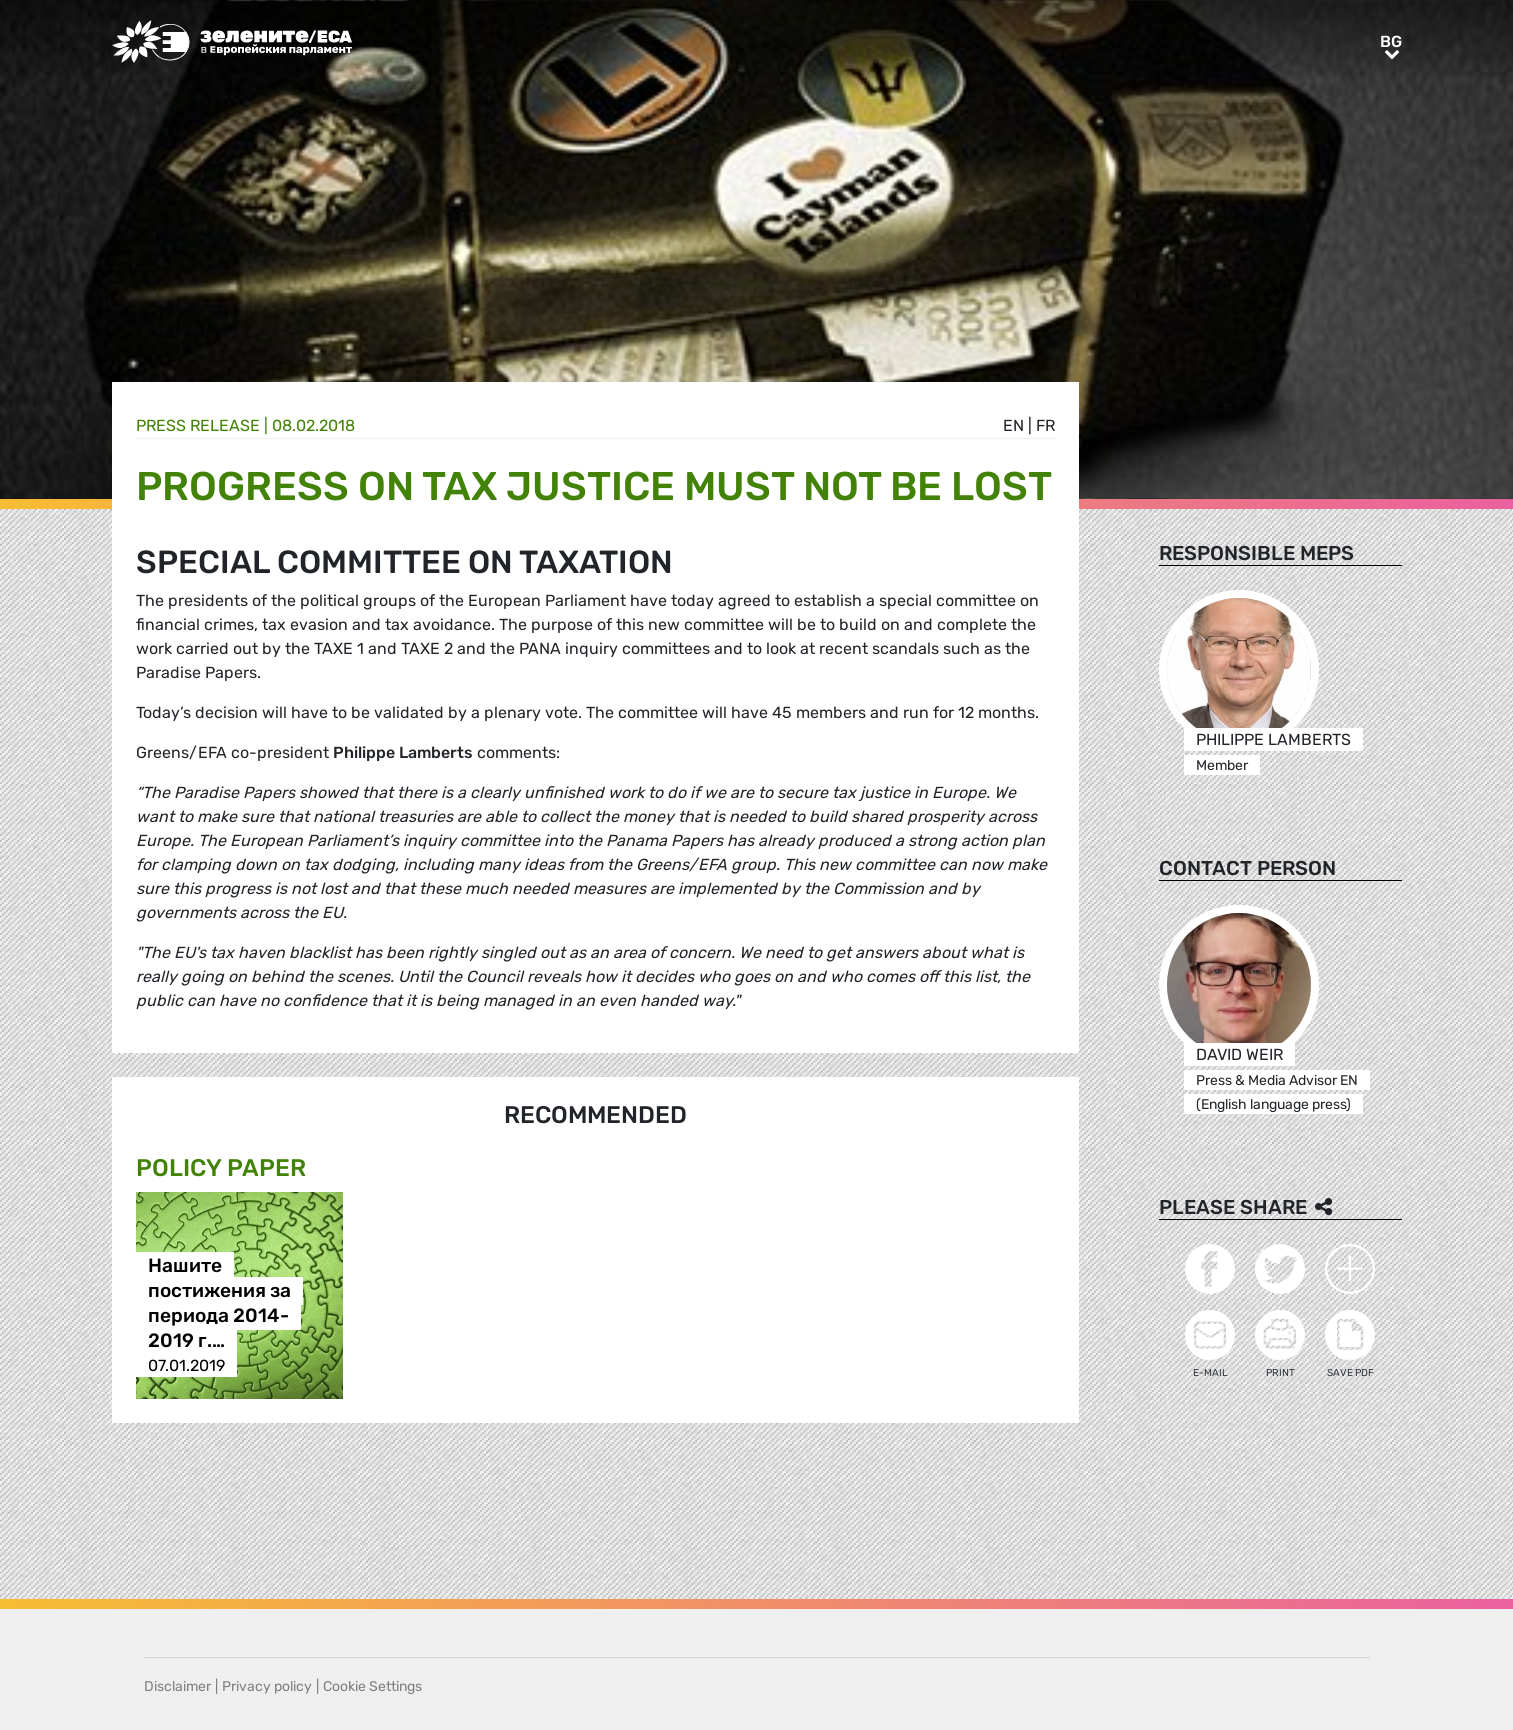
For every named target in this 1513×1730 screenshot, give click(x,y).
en (1013, 425)
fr (1045, 425)
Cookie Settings (372, 1686)
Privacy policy (267, 1686)
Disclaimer (177, 1686)
